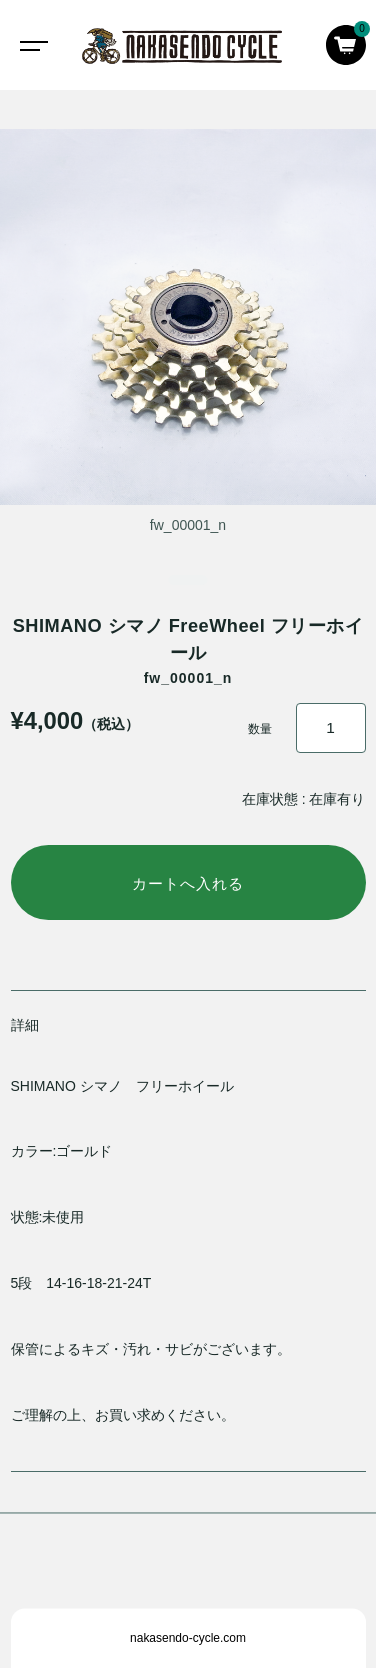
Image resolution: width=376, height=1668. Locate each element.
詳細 (25, 1025)
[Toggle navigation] (30, 45)
